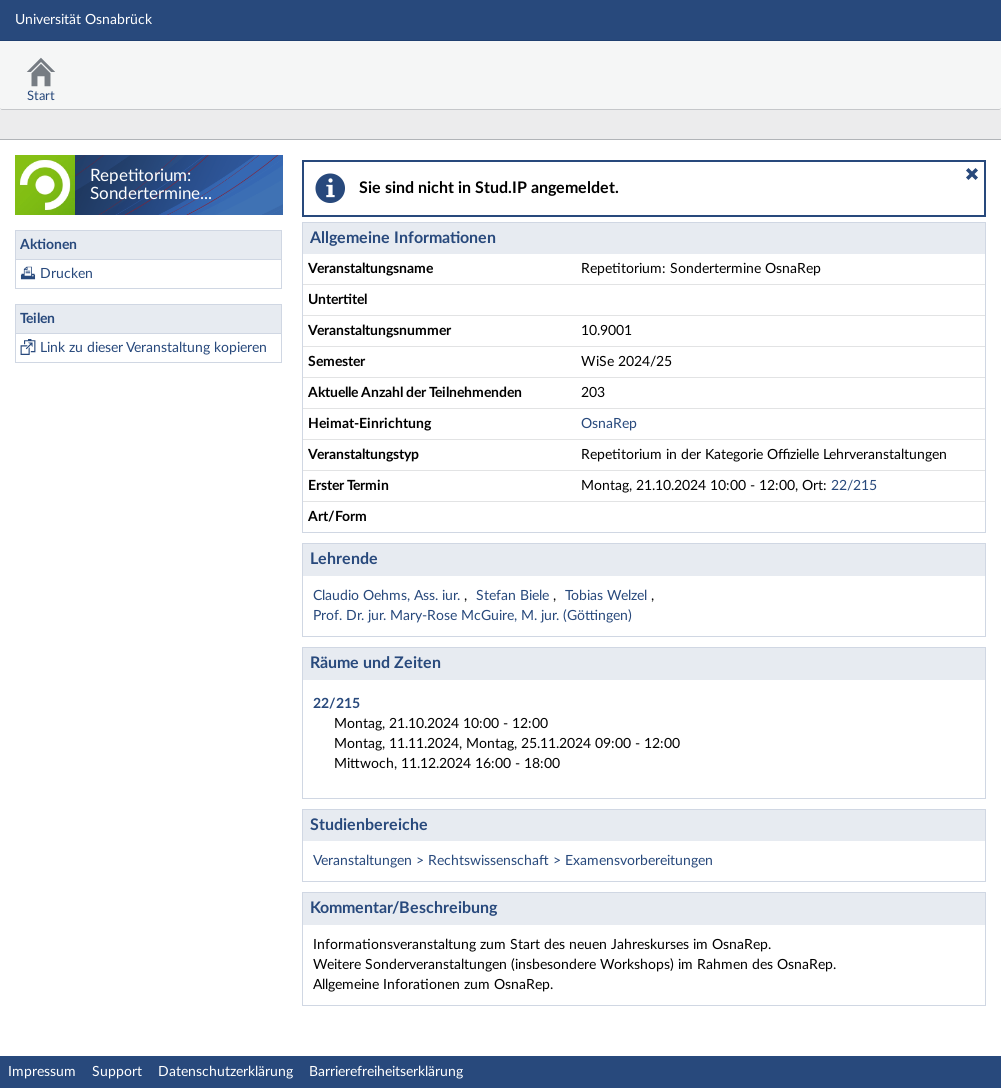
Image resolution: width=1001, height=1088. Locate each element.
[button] (972, 174)
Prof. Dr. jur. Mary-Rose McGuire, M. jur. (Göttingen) (472, 616)
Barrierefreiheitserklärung (386, 1072)
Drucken (66, 274)
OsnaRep (609, 424)
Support (117, 1072)
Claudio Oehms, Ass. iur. (388, 596)
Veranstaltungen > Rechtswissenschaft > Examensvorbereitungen (513, 861)
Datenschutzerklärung (225, 1072)
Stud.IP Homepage (924, 67)
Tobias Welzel (608, 596)
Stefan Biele (514, 596)
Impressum (42, 1072)
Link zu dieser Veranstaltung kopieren (153, 348)
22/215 (854, 486)
